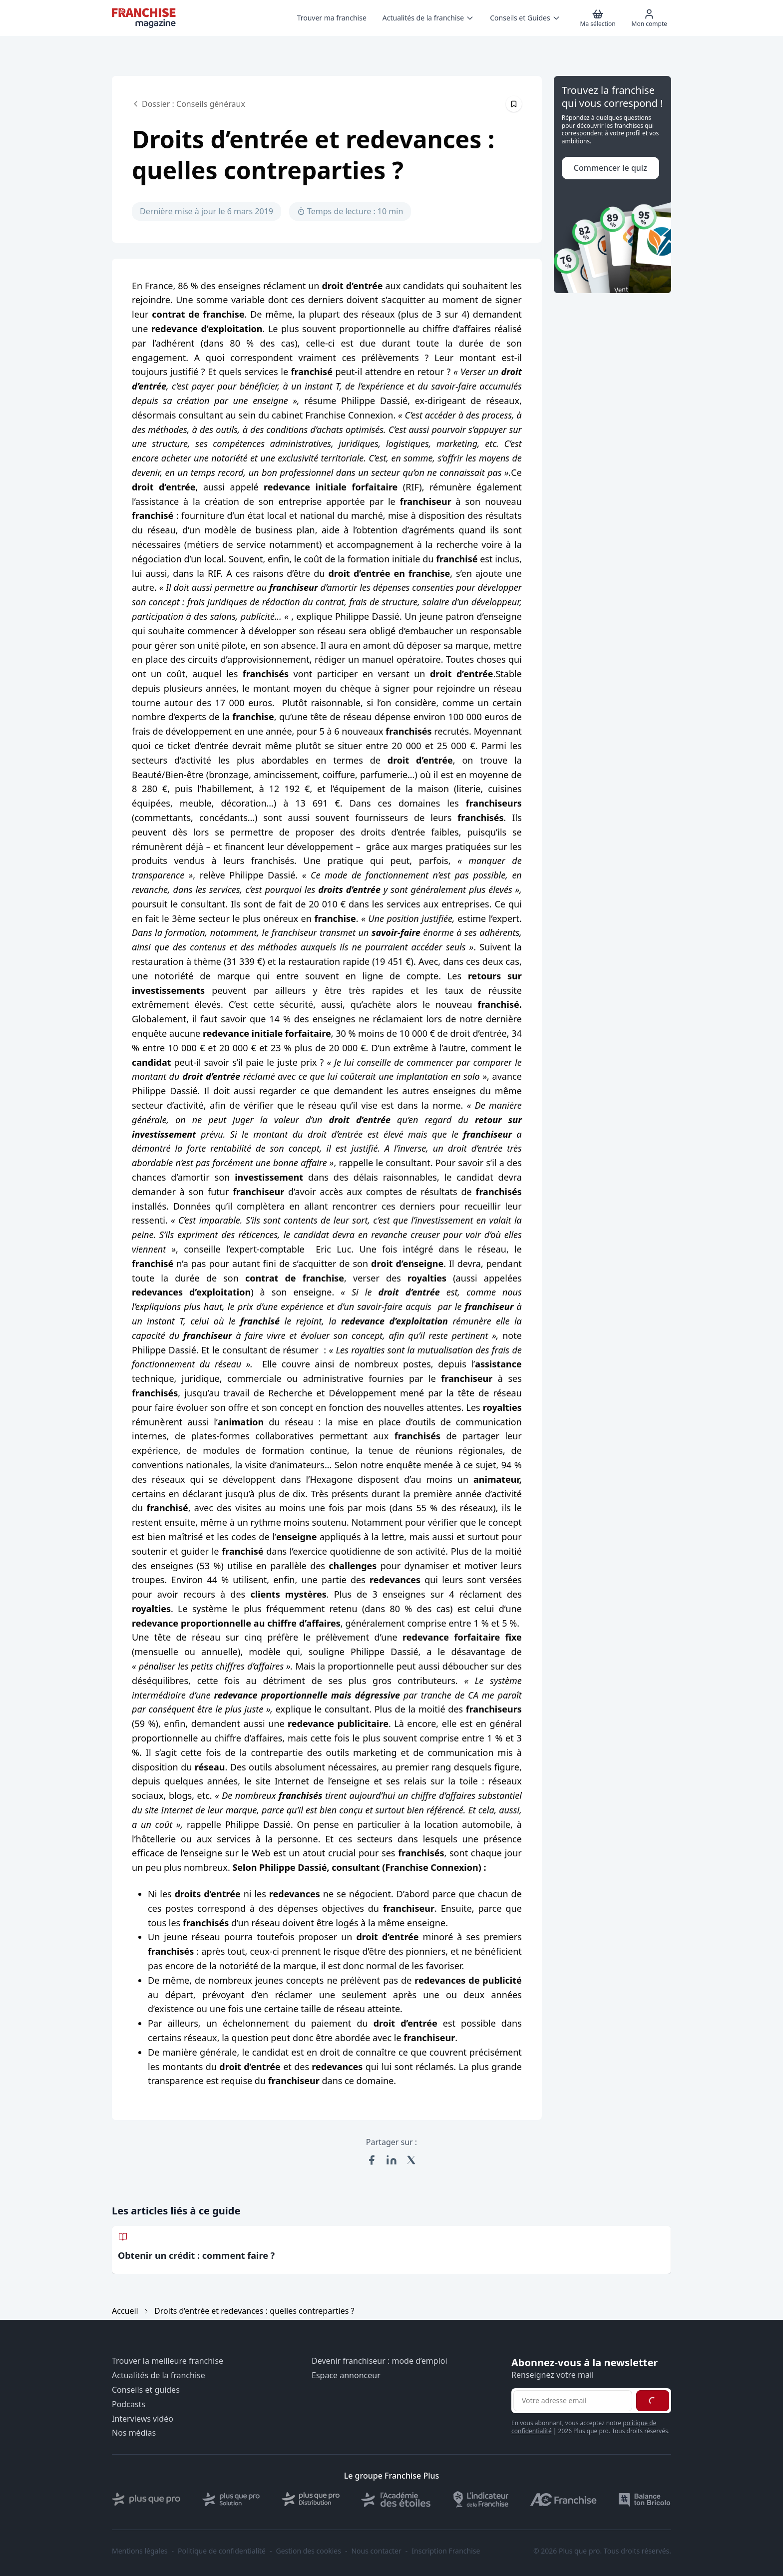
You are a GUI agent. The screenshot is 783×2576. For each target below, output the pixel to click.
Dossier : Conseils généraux (188, 103)
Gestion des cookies (308, 2551)
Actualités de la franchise (158, 2375)
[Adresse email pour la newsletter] (572, 2400)
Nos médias (134, 2433)
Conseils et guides (146, 2390)
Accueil (125, 2310)
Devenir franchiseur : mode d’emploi (379, 2361)
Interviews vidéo (142, 2419)
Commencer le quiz (610, 167)
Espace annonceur (346, 2375)
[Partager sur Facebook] (372, 2160)
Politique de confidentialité (222, 2551)
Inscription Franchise (445, 2551)
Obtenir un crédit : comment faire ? (196, 2255)
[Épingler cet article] (514, 104)
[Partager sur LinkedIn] (391, 2160)
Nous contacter (376, 2551)
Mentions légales (140, 2551)
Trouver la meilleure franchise (167, 2361)
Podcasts (128, 2404)
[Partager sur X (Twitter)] (411, 2160)
